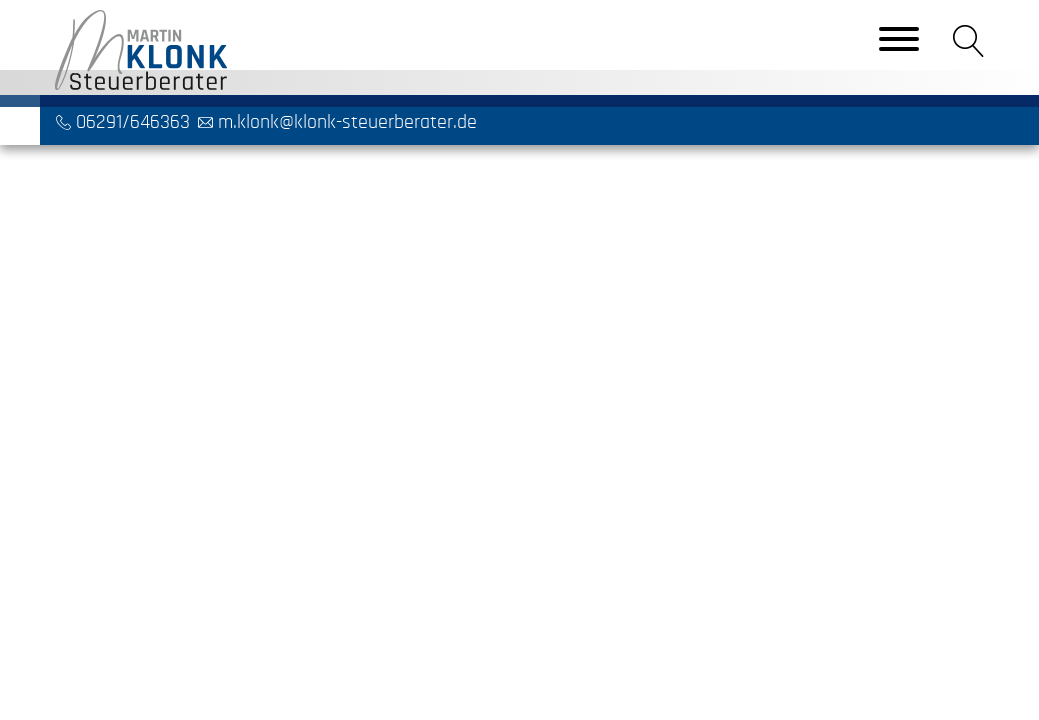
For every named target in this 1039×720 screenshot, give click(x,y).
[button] (969, 41)
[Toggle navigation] (899, 41)
